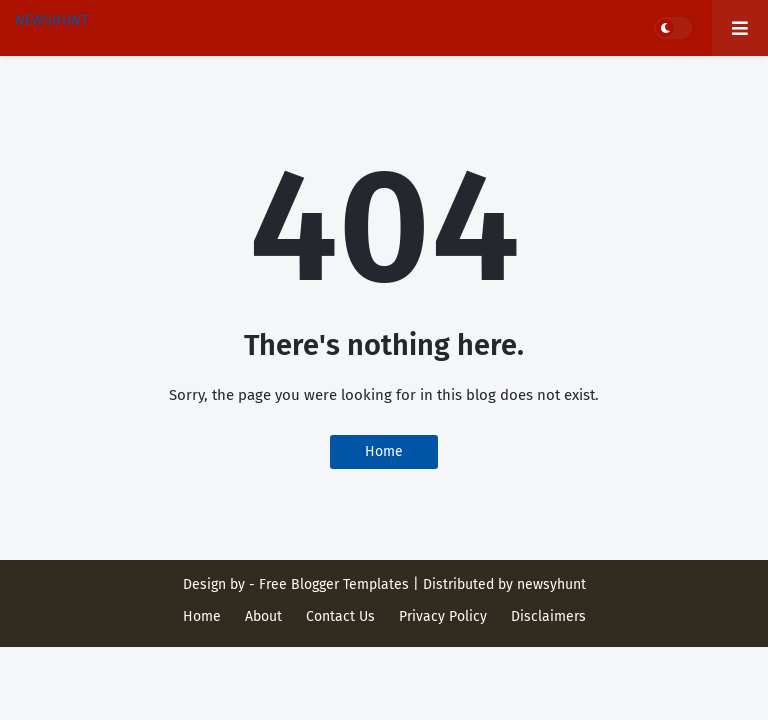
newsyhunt (551, 584)
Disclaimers (548, 616)
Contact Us (340, 616)
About (263, 616)
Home (384, 451)
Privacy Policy (443, 616)
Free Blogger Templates (334, 584)
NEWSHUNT (51, 20)
